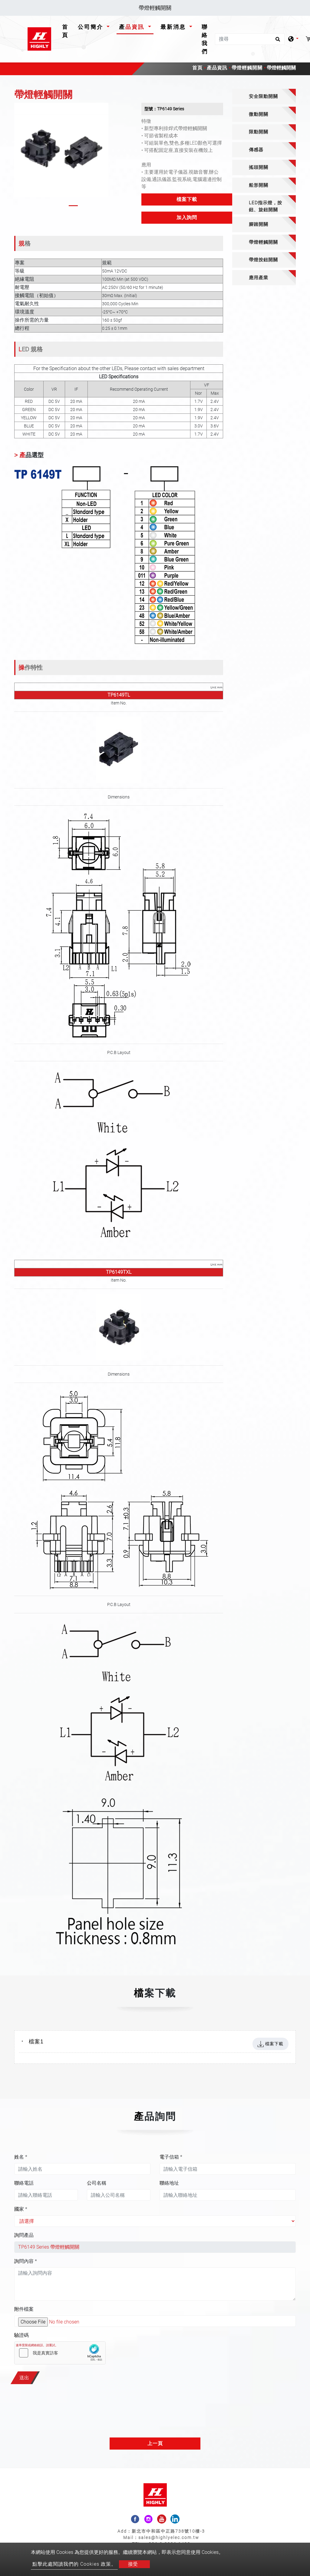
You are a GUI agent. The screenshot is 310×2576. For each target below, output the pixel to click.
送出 (24, 2377)
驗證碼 (21, 2335)
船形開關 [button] (258, 185)
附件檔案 (24, 2309)
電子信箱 (171, 2157)
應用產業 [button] (258, 277)
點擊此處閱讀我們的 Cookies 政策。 (74, 2564)
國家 (20, 2209)
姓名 (20, 2157)
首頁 (66, 31)
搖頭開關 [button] (258, 167)
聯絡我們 (205, 39)
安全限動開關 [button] (263, 96)
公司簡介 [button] (91, 27)
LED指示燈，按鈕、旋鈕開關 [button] (265, 206)
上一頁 (155, 2443)
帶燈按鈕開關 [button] (263, 260)
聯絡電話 (24, 2183)
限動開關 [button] (258, 132)
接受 (133, 2564)
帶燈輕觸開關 (247, 68)
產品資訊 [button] (133, 27)
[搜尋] (250, 39)
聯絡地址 (169, 2183)
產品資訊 (217, 68)
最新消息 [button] (174, 27)
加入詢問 (186, 217)
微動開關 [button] (258, 114)
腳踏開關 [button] (258, 224)
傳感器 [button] (256, 149)
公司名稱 (96, 2183)
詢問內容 (25, 2261)
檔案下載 (186, 199)
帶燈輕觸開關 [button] (263, 242)
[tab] (264, 96)
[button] (18, 156)
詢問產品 (24, 2235)
